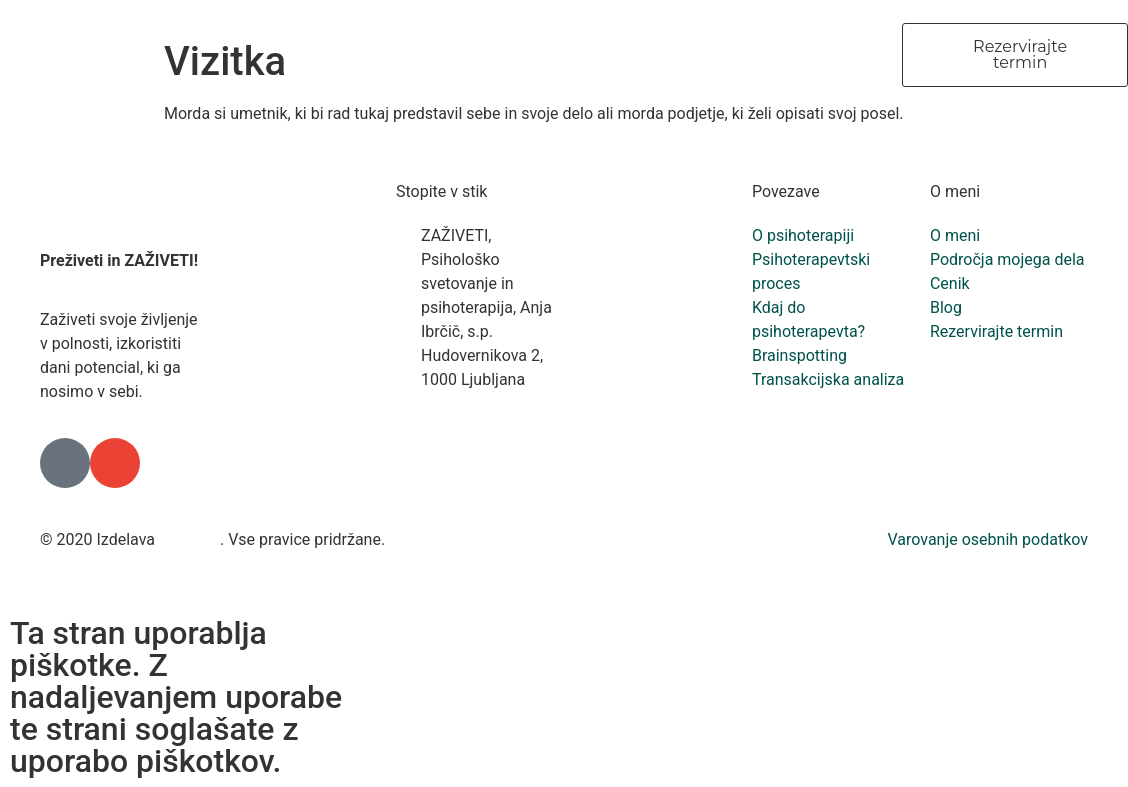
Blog (853, 54)
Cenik (772, 54)
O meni (422, 54)
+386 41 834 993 (481, 403)
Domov (323, 54)
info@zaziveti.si (477, 427)
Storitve (679, 54)
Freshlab (189, 539)
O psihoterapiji (550, 54)
